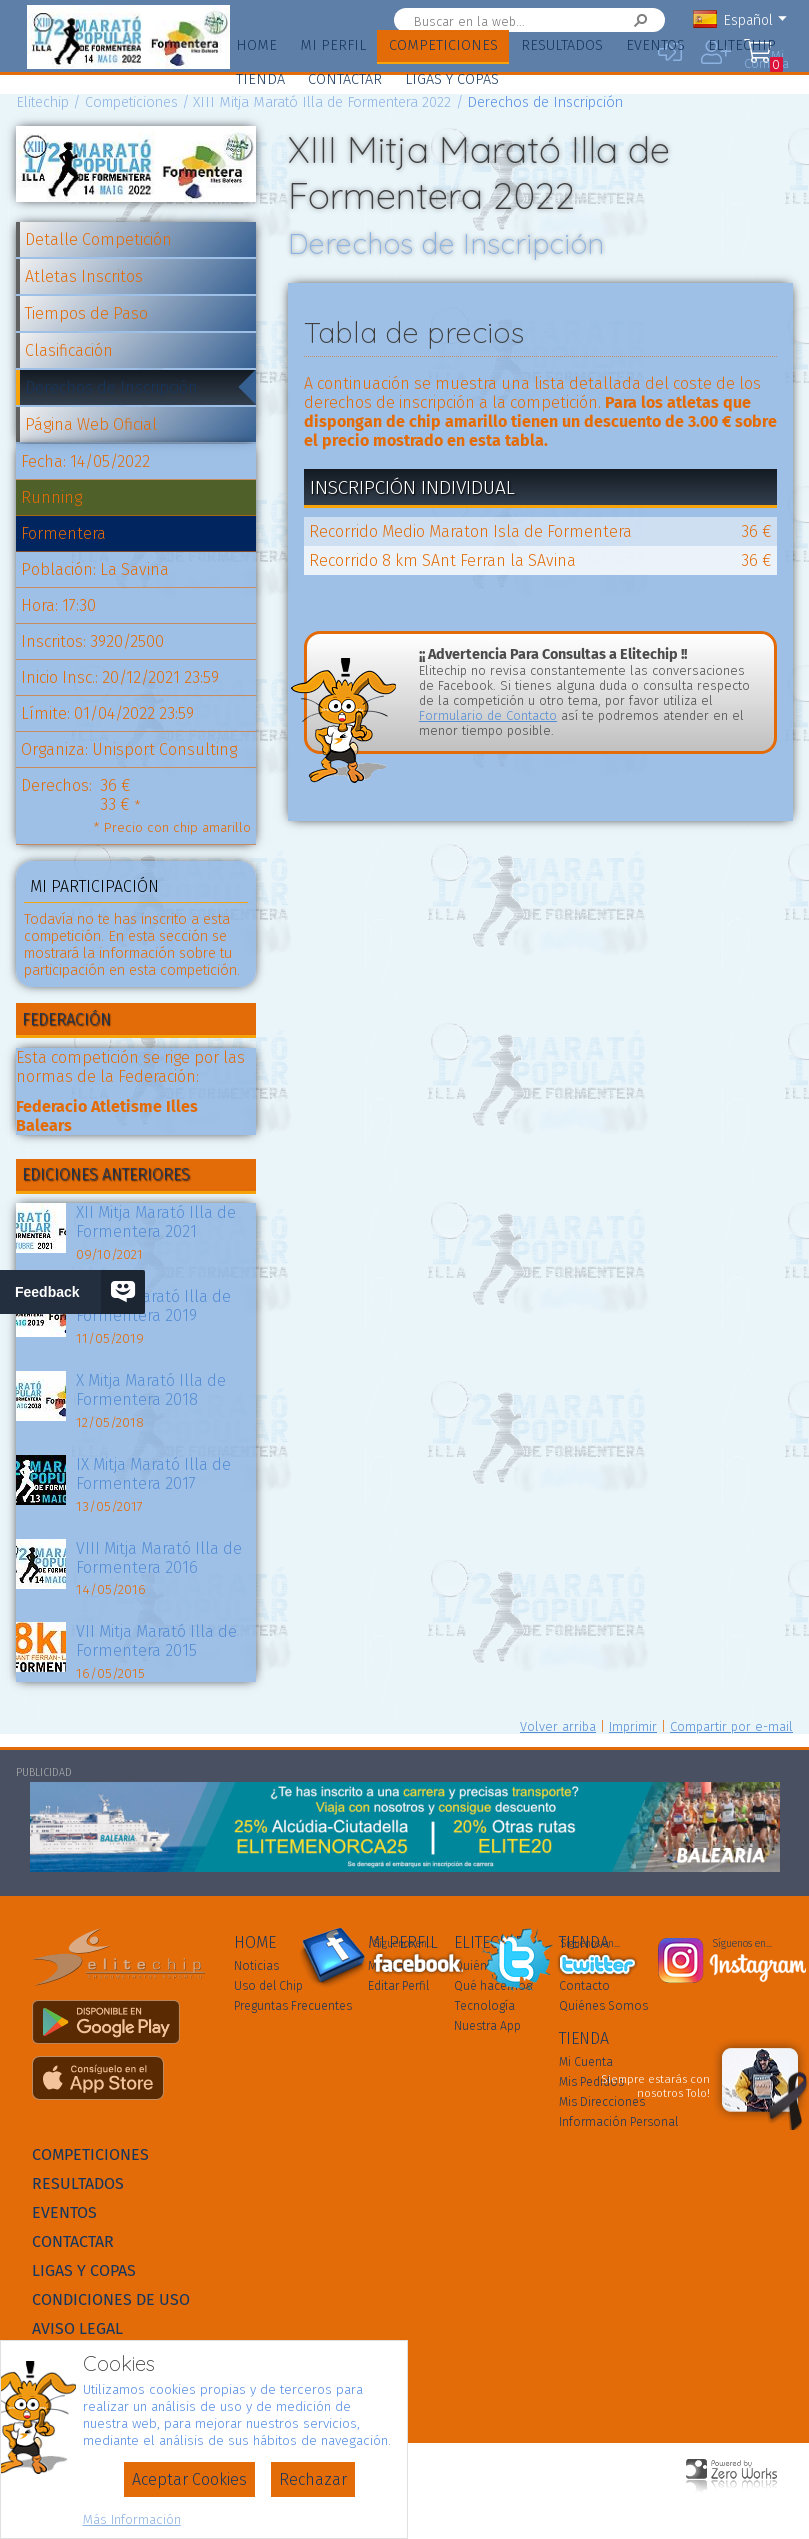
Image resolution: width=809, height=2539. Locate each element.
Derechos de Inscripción (111, 387)
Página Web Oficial (91, 424)
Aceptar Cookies (189, 2479)
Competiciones (443, 45)
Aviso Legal (77, 2328)
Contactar (345, 79)
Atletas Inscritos (84, 276)
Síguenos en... (403, 1944)
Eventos (655, 45)
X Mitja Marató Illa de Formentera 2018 (151, 1390)
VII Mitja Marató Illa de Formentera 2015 (156, 1641)
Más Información (132, 2519)
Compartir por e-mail (731, 1726)
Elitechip (742, 45)
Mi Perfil (333, 45)
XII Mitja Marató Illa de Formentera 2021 (156, 1222)
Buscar (619, 20)
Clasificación (69, 350)
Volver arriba (558, 1726)
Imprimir (633, 1726)
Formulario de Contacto (488, 715)
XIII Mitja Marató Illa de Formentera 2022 (322, 102)
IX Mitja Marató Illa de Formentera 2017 (153, 1474)
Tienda (260, 79)
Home (256, 45)
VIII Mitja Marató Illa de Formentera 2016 (159, 1558)
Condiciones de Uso (111, 2299)
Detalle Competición (98, 239)
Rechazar (313, 2479)
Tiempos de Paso (86, 313)
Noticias (256, 1966)
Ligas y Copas (452, 79)
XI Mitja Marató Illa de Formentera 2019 (153, 1306)
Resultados (562, 45)
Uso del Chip (268, 1986)
